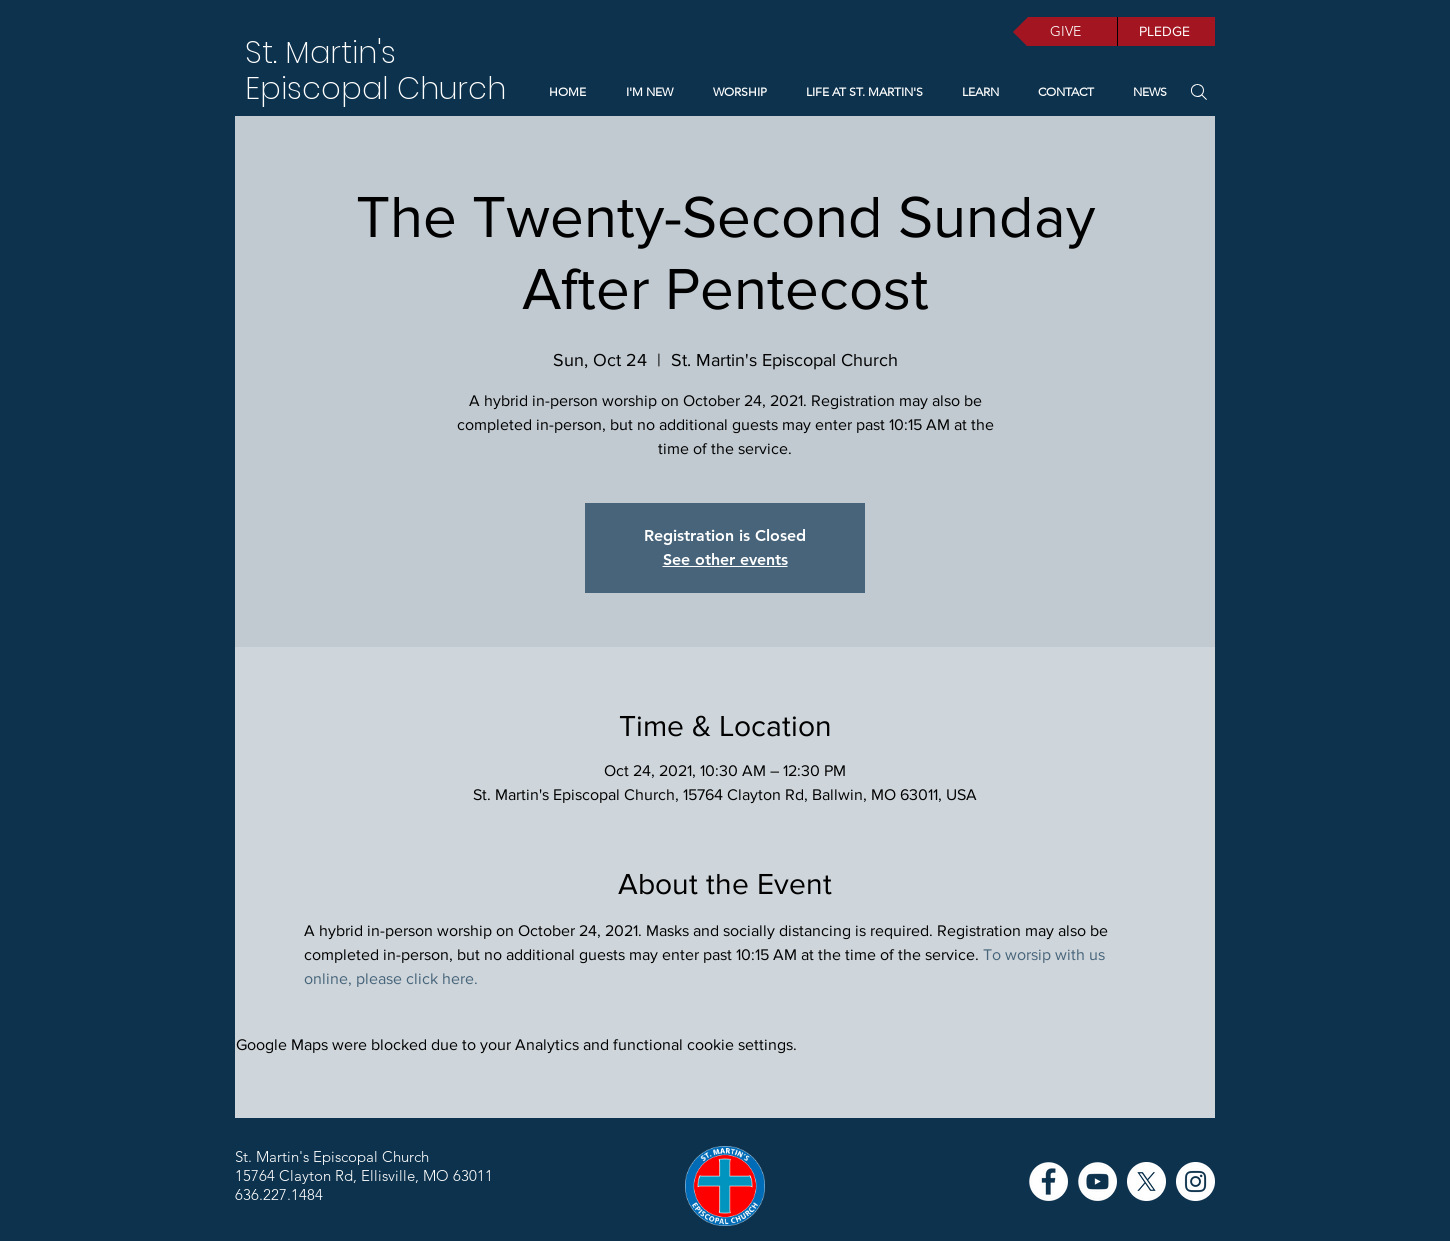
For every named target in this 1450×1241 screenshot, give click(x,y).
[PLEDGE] (1166, 31)
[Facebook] (1048, 1181)
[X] (1146, 1181)
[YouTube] (1097, 1181)
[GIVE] (1065, 31)
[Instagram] (1195, 1181)
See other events (725, 559)
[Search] (1198, 91)
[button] (976, 92)
